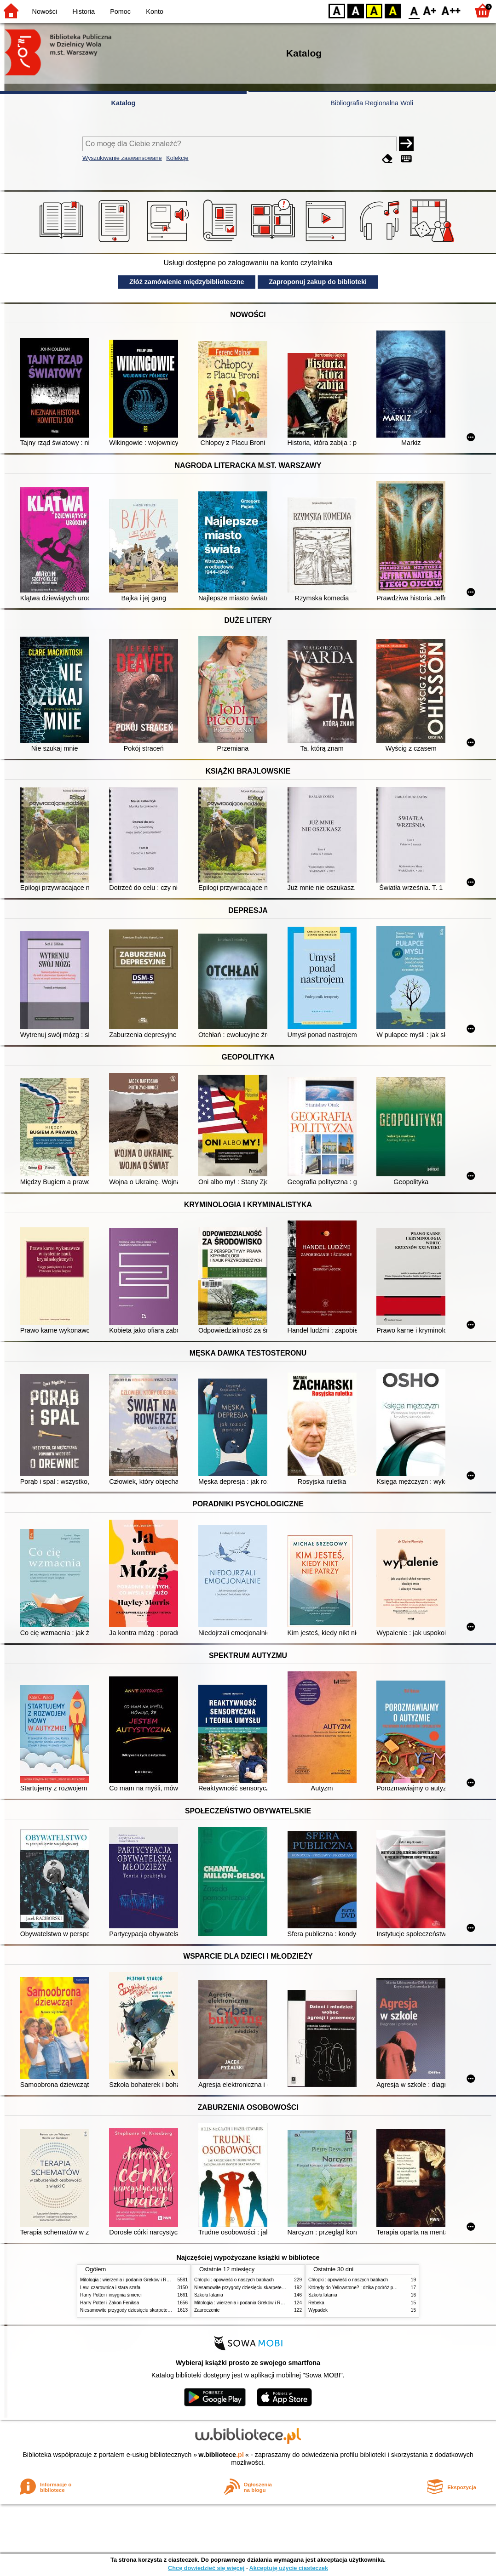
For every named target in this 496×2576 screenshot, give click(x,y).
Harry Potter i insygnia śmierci (111, 2294)
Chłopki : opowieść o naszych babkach (234, 2279)
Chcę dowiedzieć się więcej (206, 2568)
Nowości (44, 11)
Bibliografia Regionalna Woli (371, 103)
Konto (154, 11)
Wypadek (318, 2310)
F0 (413, 10)
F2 (451, 10)
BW (356, 10)
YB (374, 10)
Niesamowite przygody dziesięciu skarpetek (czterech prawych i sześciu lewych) (162, 2310)
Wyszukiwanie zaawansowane (122, 157)
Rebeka (316, 2302)
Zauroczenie (206, 2310)
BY (393, 10)
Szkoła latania (208, 2294)
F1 (430, 10)
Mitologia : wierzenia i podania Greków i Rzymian (130, 2279)
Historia (83, 11)
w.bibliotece (221, 2454)
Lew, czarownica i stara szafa (110, 2287)
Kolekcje (177, 157)
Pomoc (120, 11)
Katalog (123, 103)
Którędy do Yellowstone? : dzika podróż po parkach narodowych (374, 2287)
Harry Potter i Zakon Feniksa (109, 2302)
